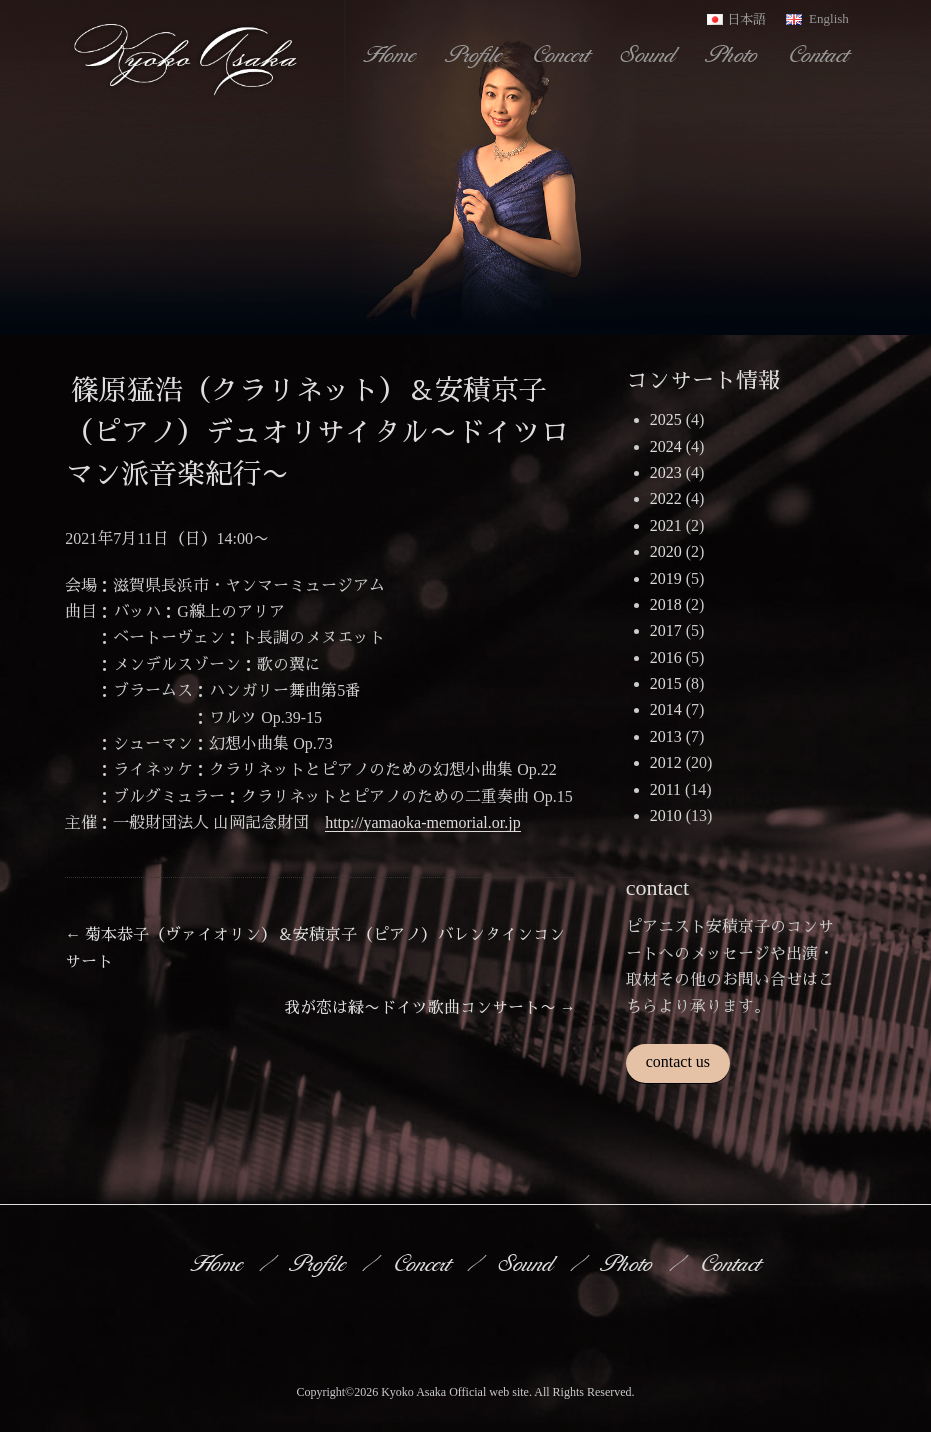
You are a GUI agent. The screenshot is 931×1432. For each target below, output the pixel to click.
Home (391, 54)
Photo (734, 54)
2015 (666, 683)
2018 (666, 604)
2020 (666, 551)
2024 (666, 446)
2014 (666, 709)
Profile (476, 54)
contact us (678, 1061)
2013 (666, 736)
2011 (665, 789)
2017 (666, 630)
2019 (666, 578)
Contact (820, 54)
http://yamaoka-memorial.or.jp (423, 822)
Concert (563, 54)
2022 (666, 498)
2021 (666, 525)
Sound (650, 54)
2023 (666, 472)
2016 (666, 657)
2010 (666, 815)
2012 (666, 762)
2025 (666, 419)
